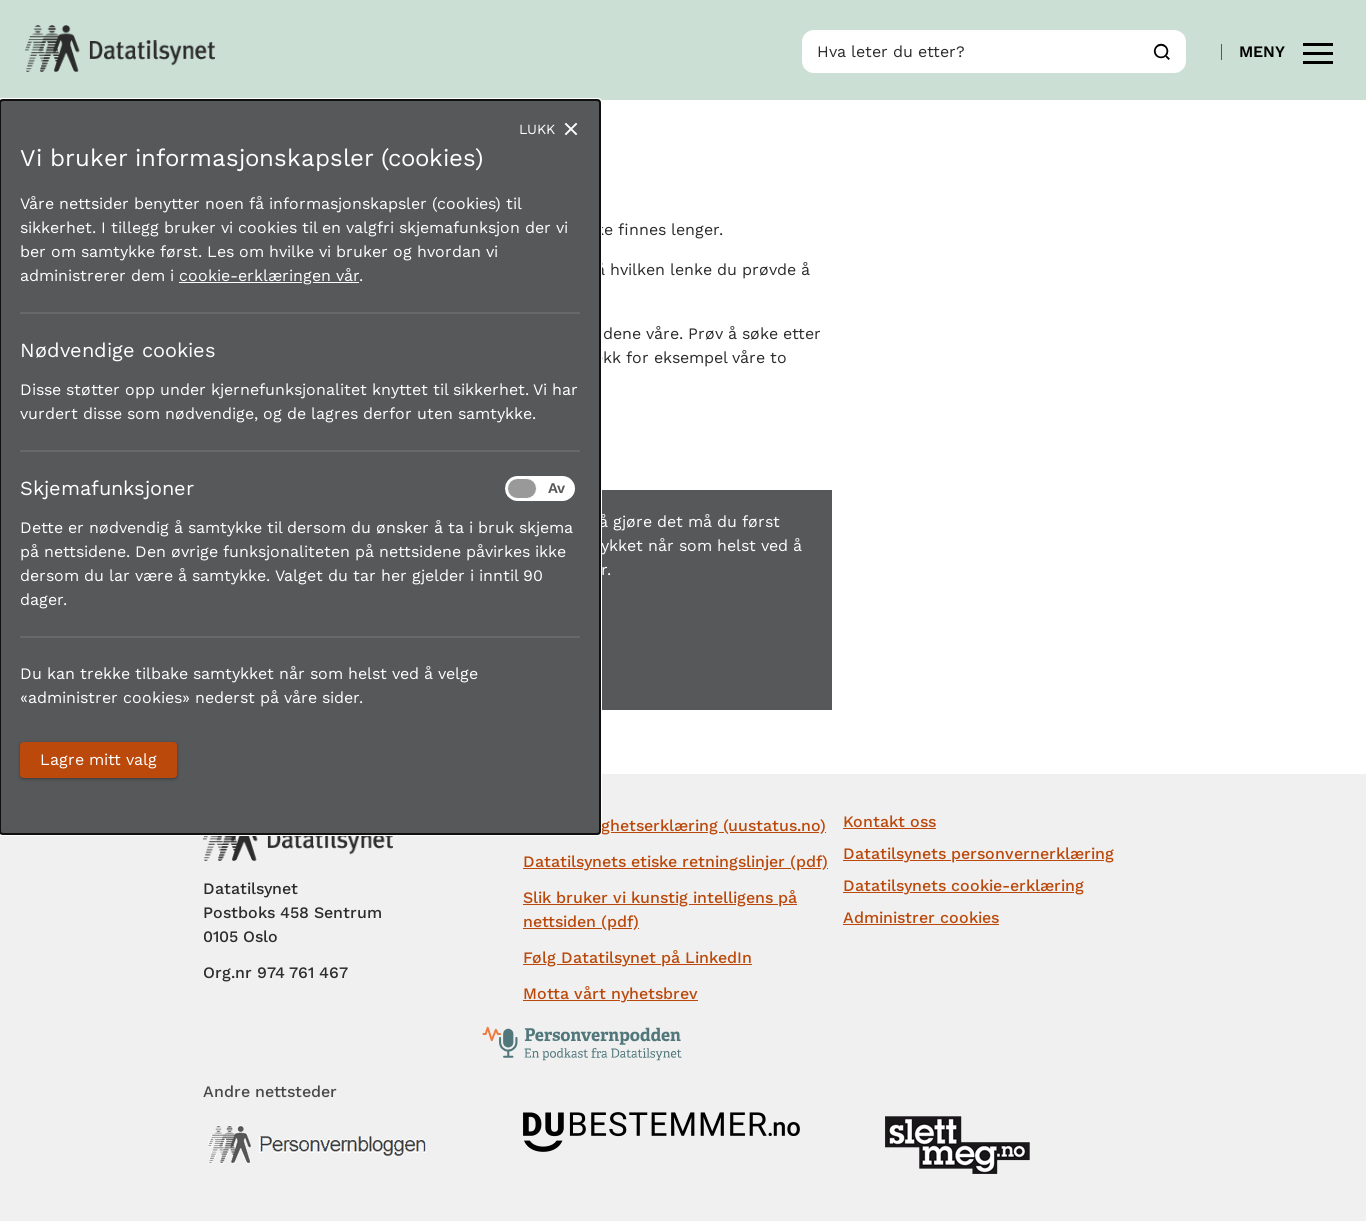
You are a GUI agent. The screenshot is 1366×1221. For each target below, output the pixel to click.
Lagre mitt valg (98, 759)
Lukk (537, 129)
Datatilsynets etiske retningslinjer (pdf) (675, 861)
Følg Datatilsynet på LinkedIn (637, 957)
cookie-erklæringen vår (269, 275)
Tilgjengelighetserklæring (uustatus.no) (674, 825)
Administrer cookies (921, 917)
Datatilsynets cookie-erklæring (963, 885)
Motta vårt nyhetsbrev (610, 993)
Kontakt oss (889, 821)
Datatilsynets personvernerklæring (978, 853)
